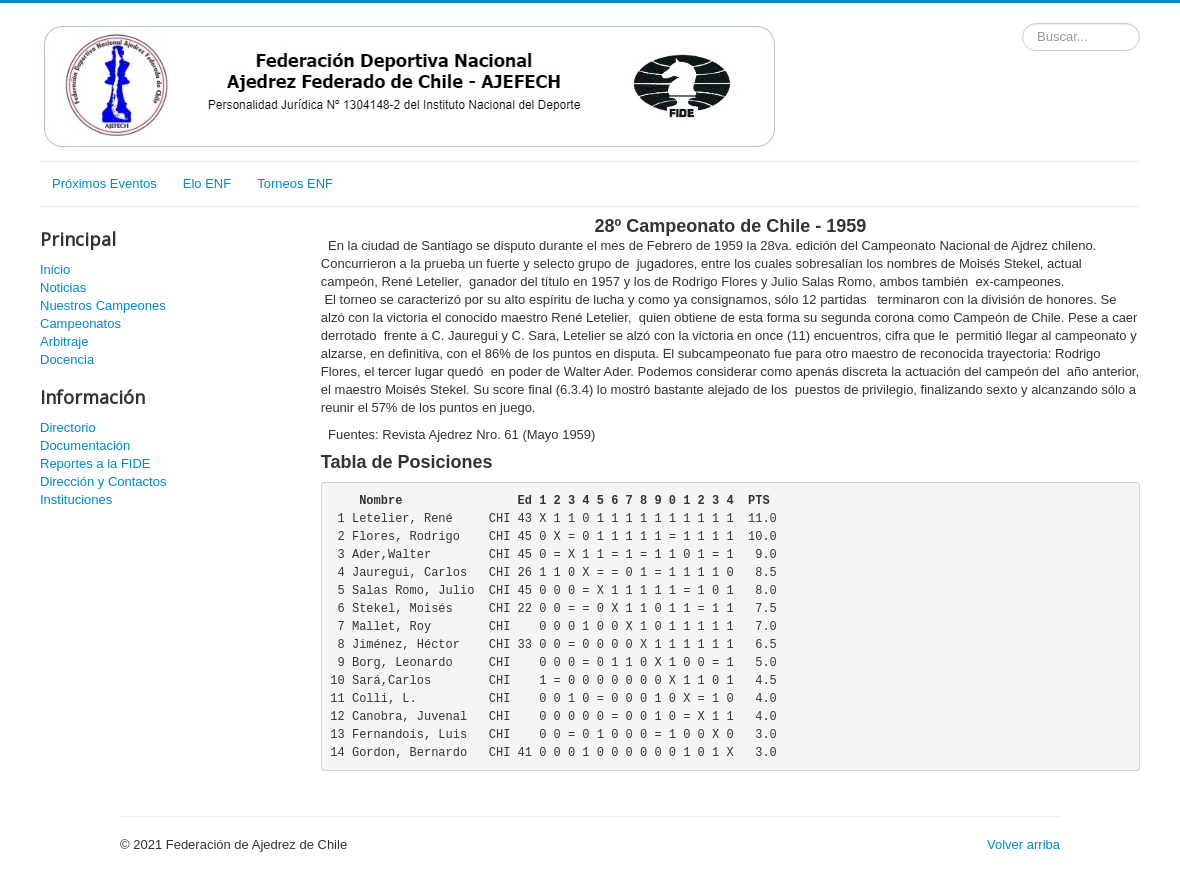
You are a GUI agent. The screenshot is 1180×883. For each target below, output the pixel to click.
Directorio (68, 427)
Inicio (55, 269)
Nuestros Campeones (103, 305)
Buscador (1022, 23)
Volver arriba (1023, 844)
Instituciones (76, 499)
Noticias (63, 287)
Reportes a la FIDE (95, 463)
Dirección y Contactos (103, 481)
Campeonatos (80, 323)
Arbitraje (64, 341)
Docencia (67, 359)
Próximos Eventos (104, 183)
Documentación (85, 445)
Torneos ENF (295, 183)
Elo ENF (207, 183)
